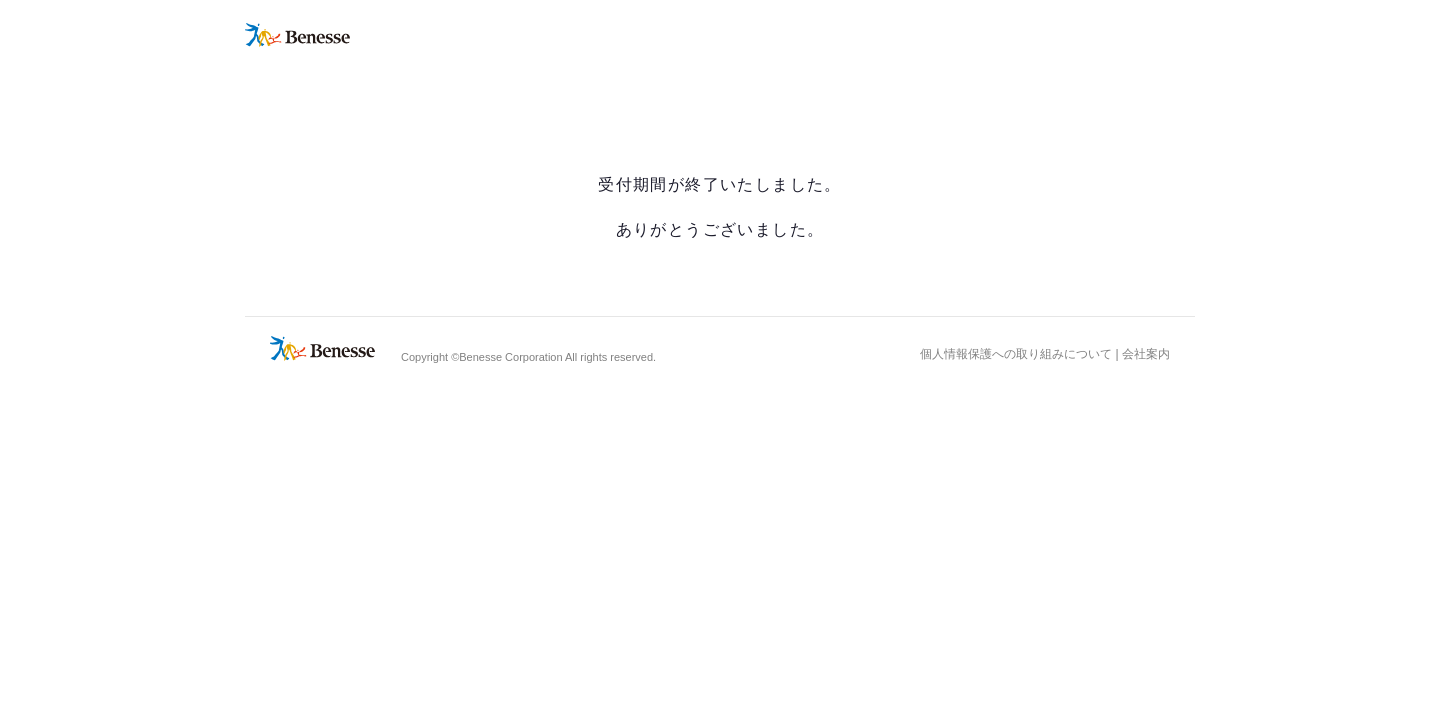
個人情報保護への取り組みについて (1016, 354)
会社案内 (1146, 354)
